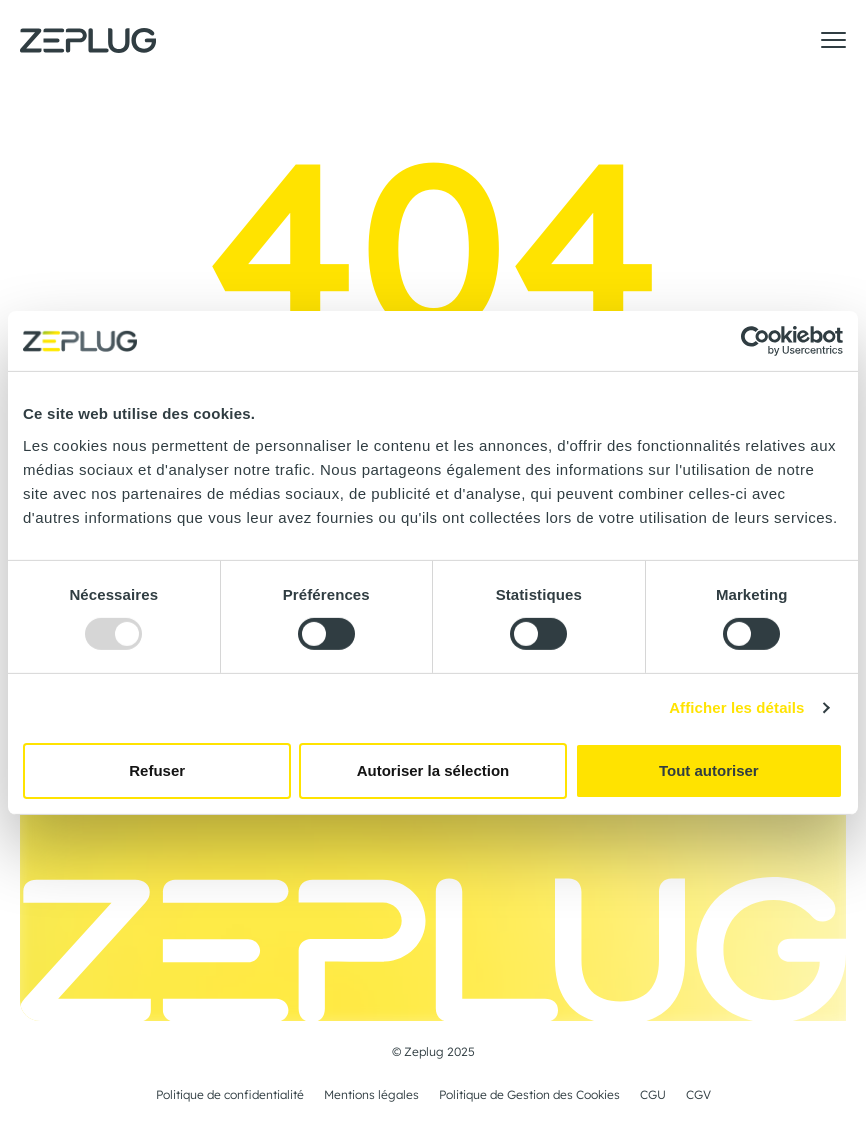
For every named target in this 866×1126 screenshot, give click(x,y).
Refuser (157, 770)
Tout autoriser (709, 770)
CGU (653, 1095)
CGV (698, 1095)
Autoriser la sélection (433, 770)
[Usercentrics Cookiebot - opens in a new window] (755, 341)
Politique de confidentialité (230, 1095)
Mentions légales (371, 1095)
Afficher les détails (736, 707)
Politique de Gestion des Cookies (529, 1095)
